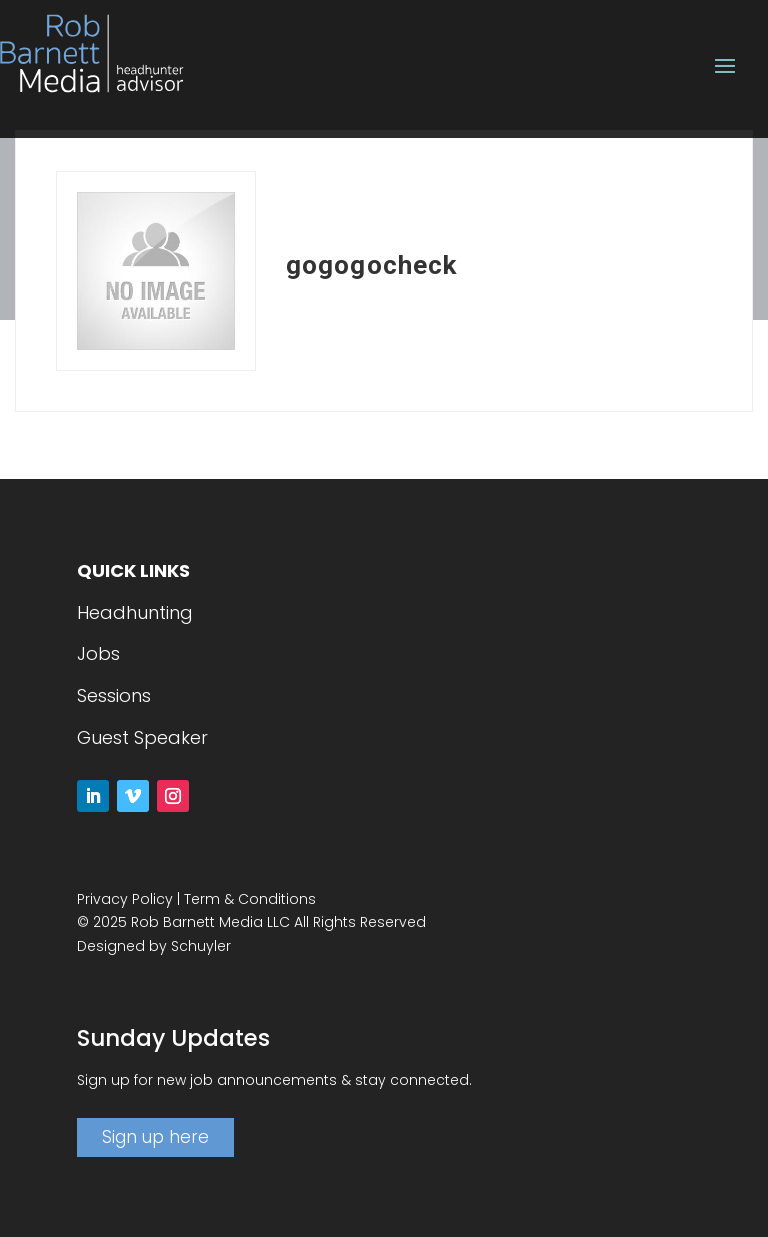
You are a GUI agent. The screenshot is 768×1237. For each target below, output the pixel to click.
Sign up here (155, 1137)
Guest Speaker (142, 737)
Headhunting (135, 612)
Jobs (98, 653)
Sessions (114, 695)
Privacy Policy (125, 899)
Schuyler (201, 946)
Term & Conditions (250, 899)
